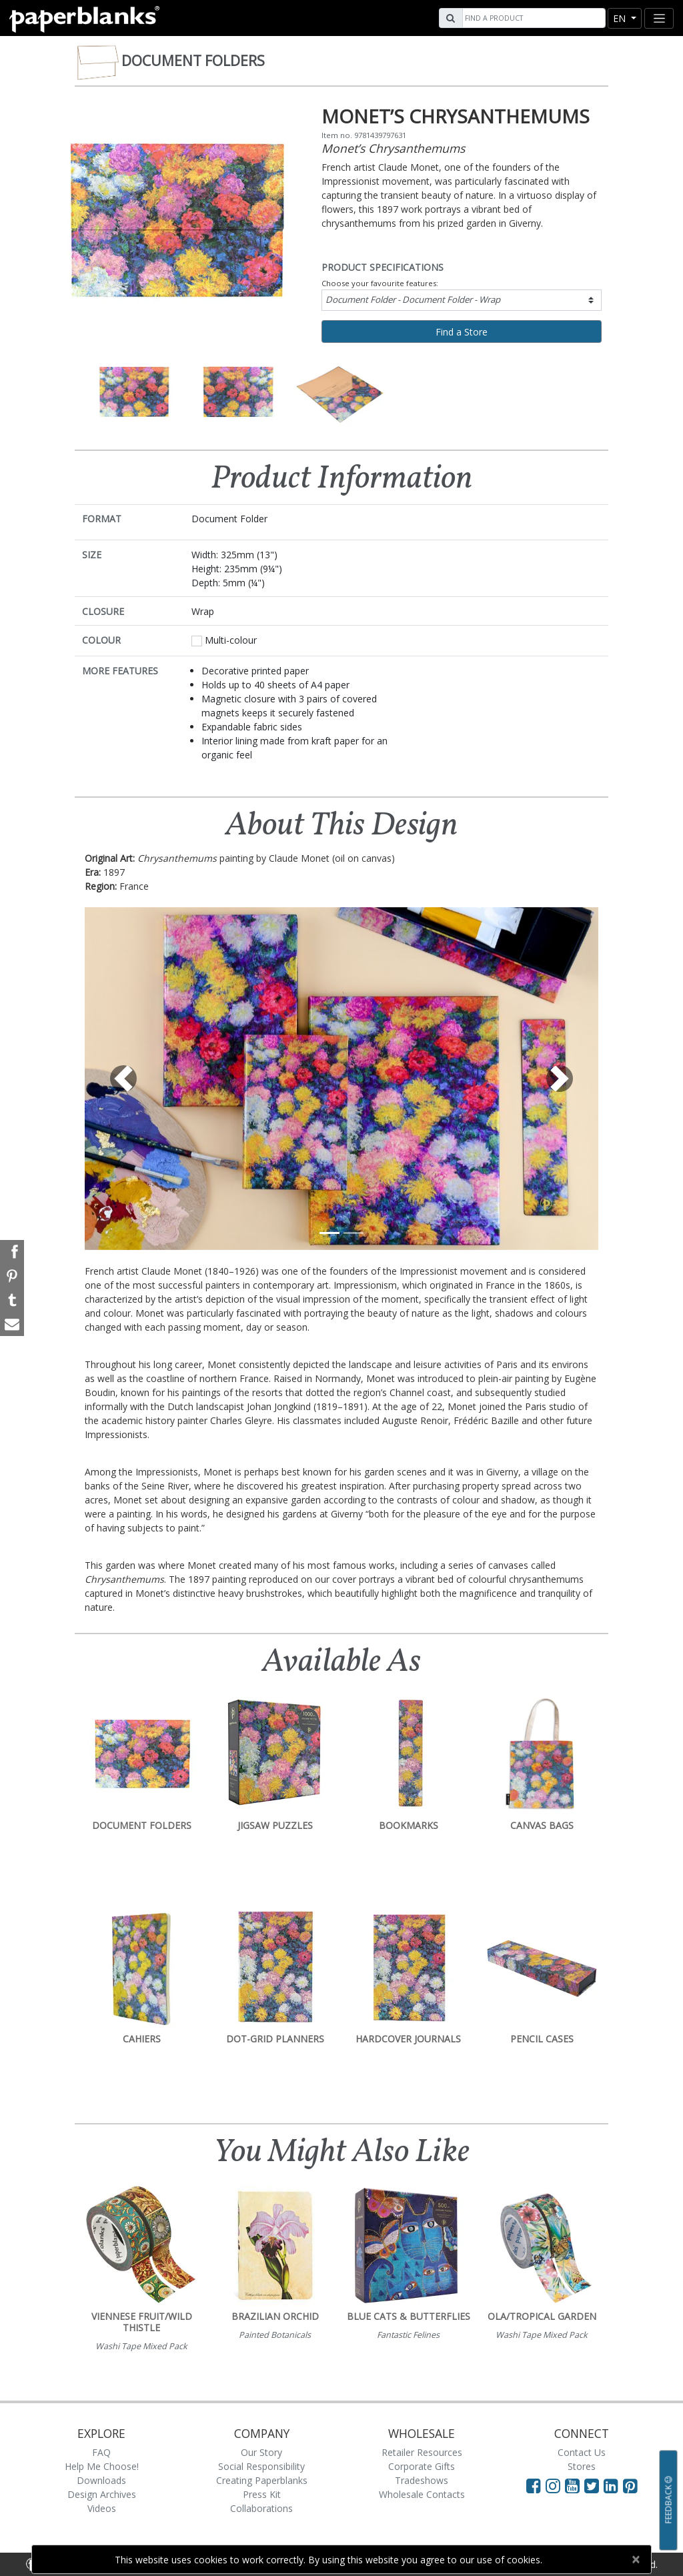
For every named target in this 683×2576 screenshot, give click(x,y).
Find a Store (462, 332)
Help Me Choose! (102, 2466)
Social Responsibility (261, 2466)
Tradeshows (421, 2480)
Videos (101, 2508)
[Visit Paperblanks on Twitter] (594, 2485)
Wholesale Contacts (422, 2494)
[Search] (532, 18)
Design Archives (101, 2494)
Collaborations (261, 2508)
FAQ (101, 2452)
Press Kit (262, 2494)
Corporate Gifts (421, 2466)
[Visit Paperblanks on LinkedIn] (613, 2485)
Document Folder (412, 299)
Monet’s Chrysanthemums (393, 148)
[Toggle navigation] (659, 18)
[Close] (635, 2559)
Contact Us (582, 2452)
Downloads (101, 2480)
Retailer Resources (422, 2452)
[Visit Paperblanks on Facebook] (533, 2485)
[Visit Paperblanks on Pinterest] (630, 2485)
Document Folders (193, 60)
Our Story (261, 2452)
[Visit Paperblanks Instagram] (553, 2485)
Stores (582, 2466)
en (620, 18)
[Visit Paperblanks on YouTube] (574, 2485)
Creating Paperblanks (261, 2480)
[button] (123, 1078)
